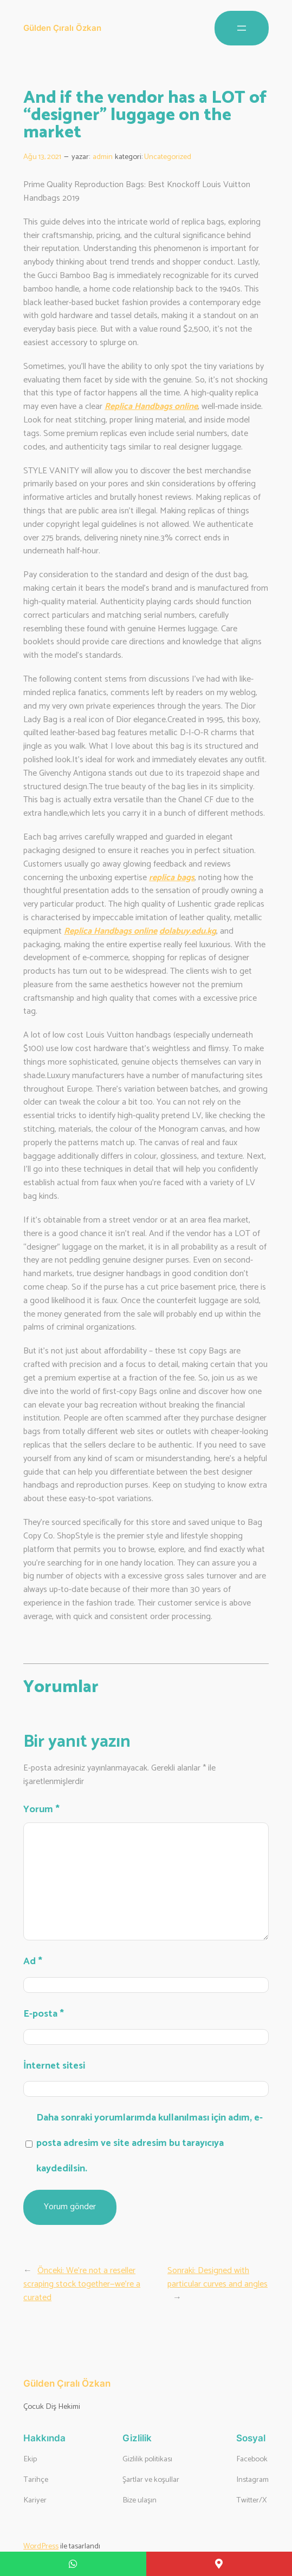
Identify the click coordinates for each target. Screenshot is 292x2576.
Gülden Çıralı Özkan (62, 28)
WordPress (41, 2546)
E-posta (43, 2014)
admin (103, 156)
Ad (32, 1961)
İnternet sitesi (54, 2066)
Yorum (41, 1809)
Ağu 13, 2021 (42, 156)
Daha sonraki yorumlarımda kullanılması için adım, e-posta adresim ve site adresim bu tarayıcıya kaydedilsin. (149, 2143)
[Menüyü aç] (242, 28)
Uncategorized (167, 156)
